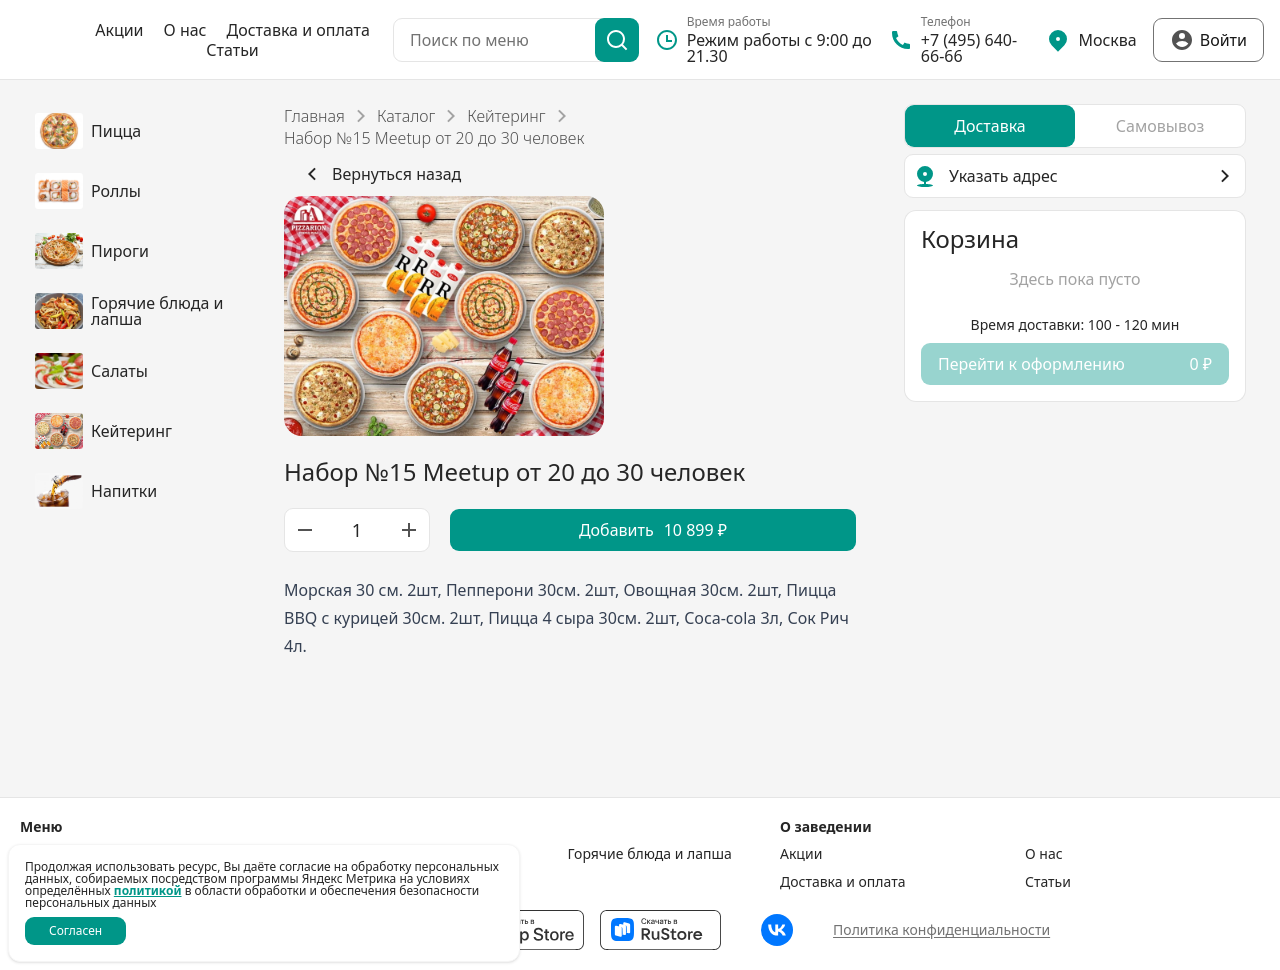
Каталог (406, 116)
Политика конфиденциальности (941, 929)
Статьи (232, 50)
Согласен (75, 930)
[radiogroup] (1075, 126)
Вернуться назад (380, 174)
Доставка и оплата (298, 30)
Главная (314, 116)
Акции (119, 30)
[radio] (990, 126)
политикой (148, 890)
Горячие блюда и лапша (650, 854)
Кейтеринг (506, 116)
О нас (185, 30)
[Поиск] (617, 40)
